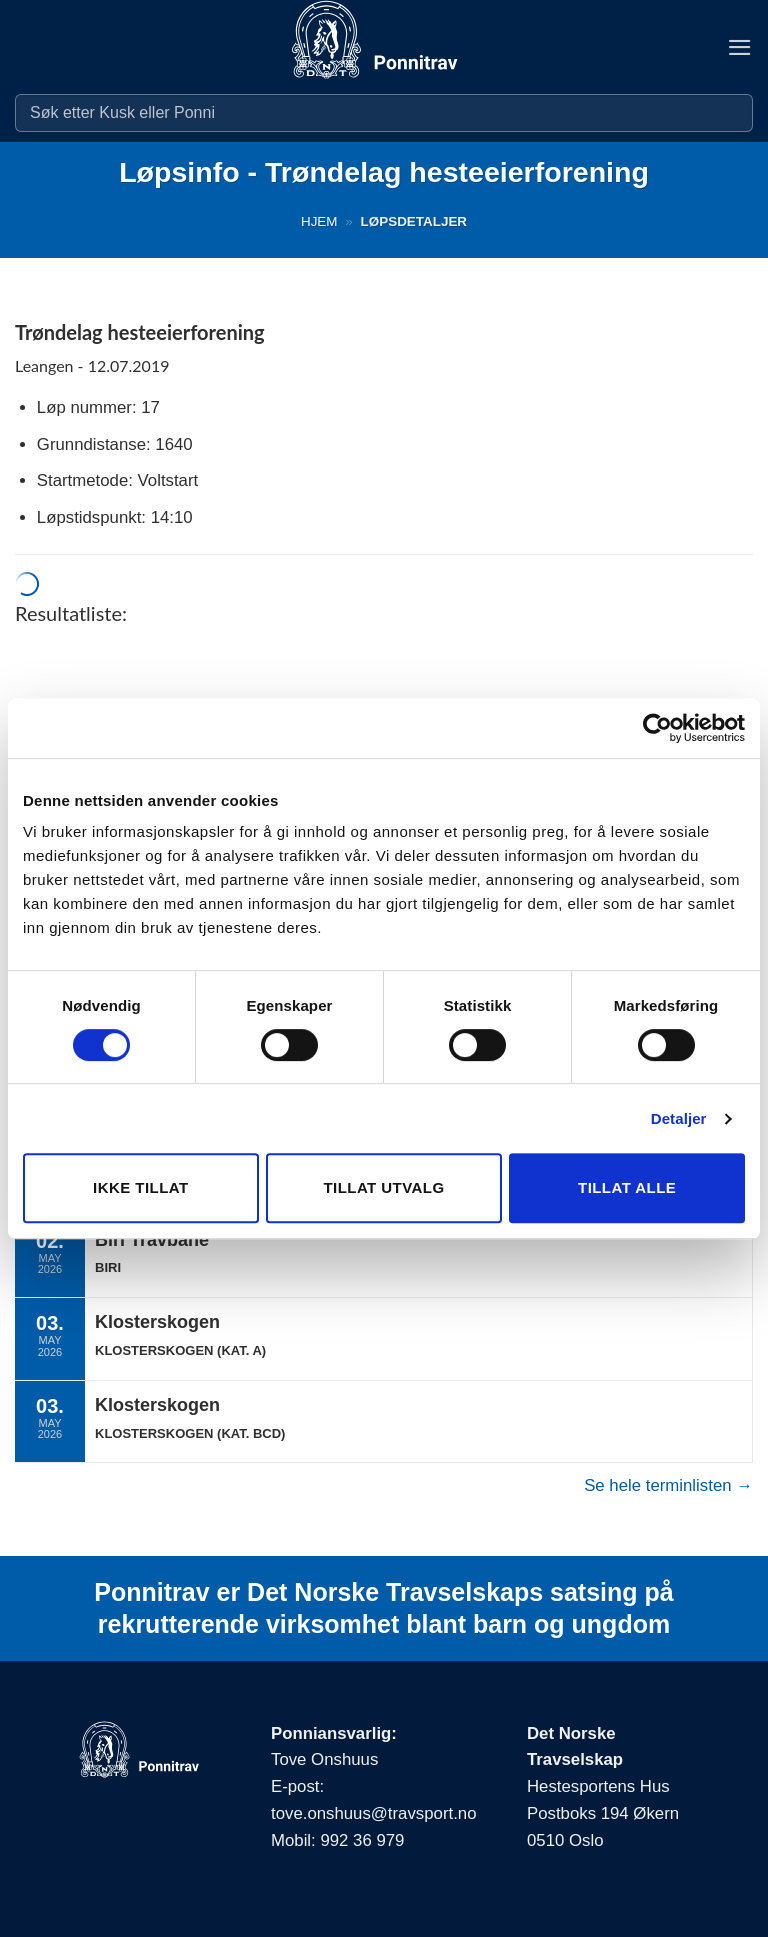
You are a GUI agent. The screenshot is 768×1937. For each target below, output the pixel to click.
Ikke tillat (141, 1187)
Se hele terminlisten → (668, 1485)
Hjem (319, 221)
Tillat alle (627, 1187)
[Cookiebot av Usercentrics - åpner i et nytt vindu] (657, 728)
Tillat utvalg (383, 1187)
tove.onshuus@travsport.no (373, 1813)
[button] (740, 47)
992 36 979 (362, 1840)
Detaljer (679, 1118)
